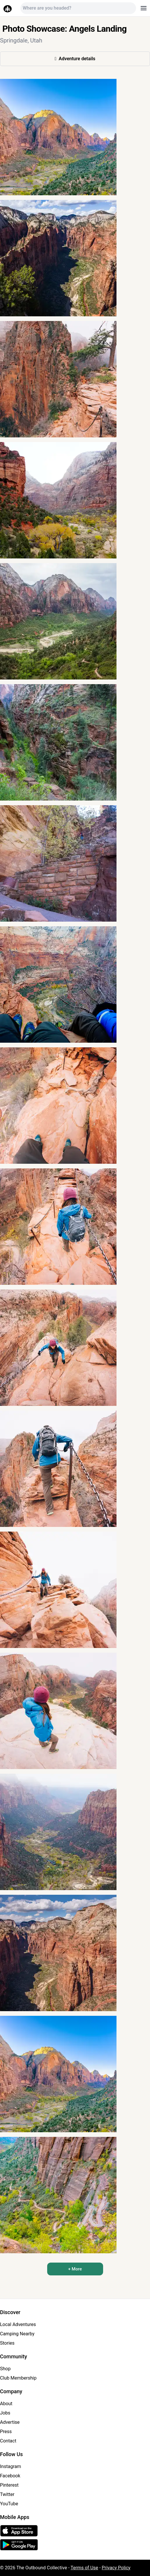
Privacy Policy (116, 2567)
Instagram (10, 2466)
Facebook (10, 2476)
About (6, 2403)
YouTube (9, 2503)
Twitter (7, 2494)
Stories (7, 2343)
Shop (5, 2368)
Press (6, 2431)
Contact (8, 2441)
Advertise (10, 2422)
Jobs (5, 2413)
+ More (75, 2269)
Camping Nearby (17, 2334)
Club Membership (18, 2378)
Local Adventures (18, 2324)
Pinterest (9, 2485)
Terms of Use (84, 2567)
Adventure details (75, 58)
